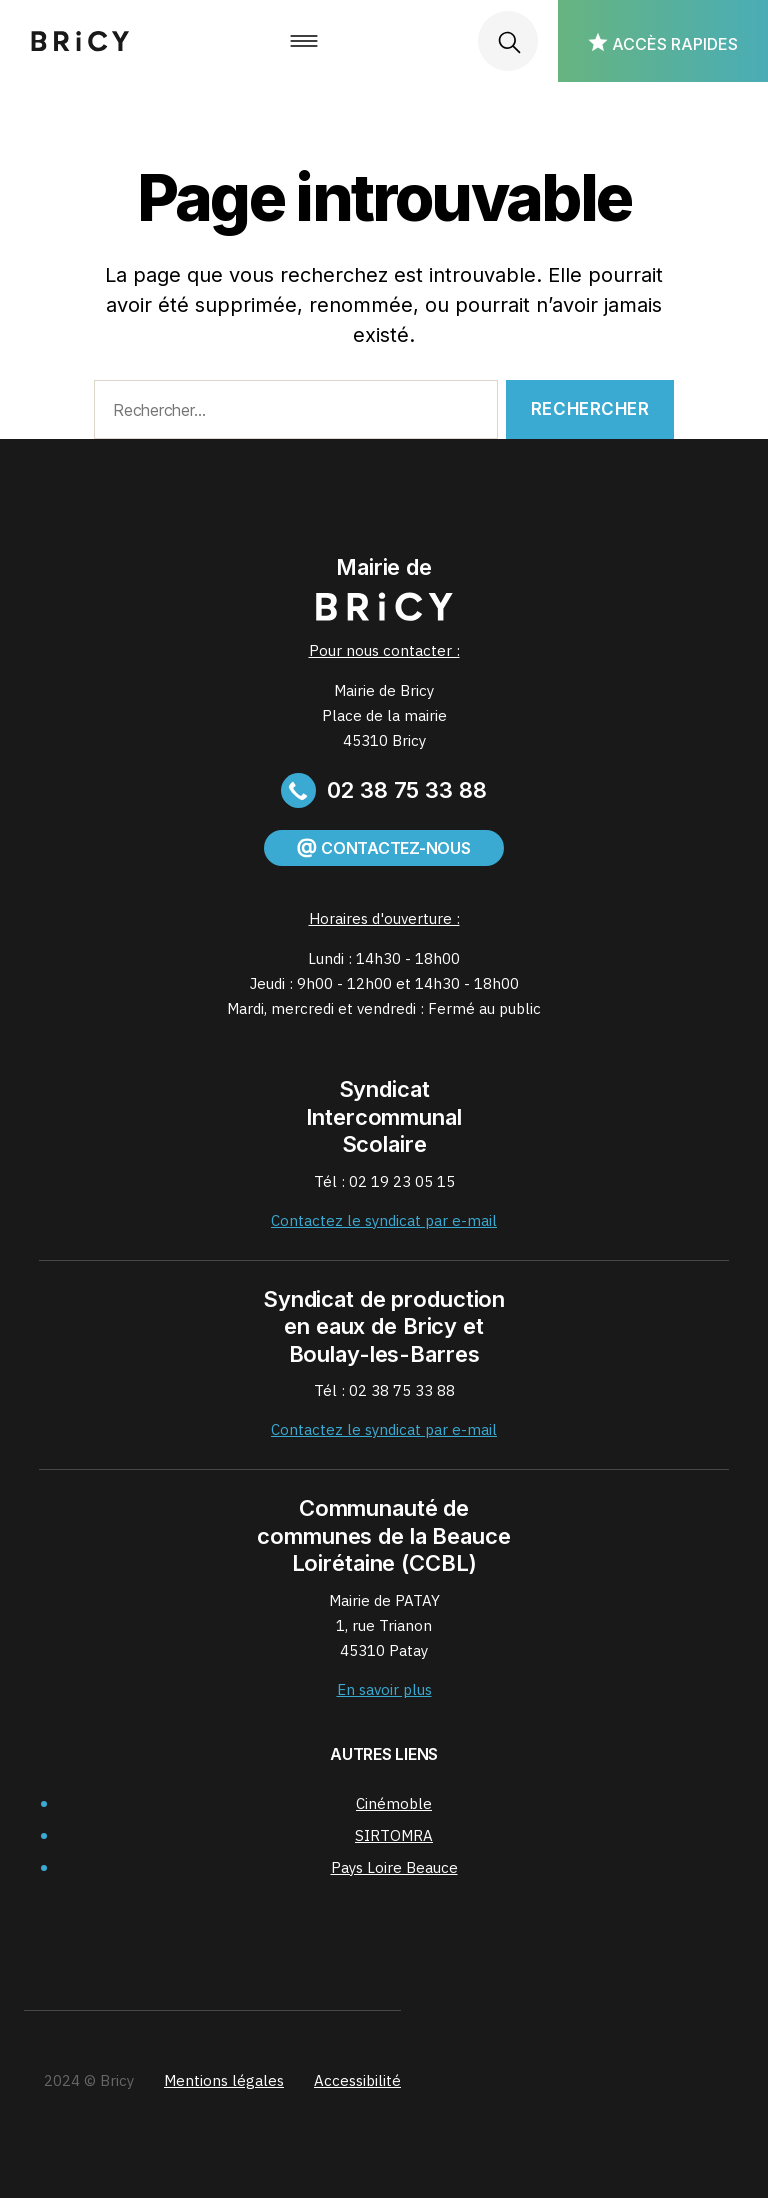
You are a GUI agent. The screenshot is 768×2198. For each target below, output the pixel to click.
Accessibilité (357, 2080)
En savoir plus (384, 1689)
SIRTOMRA (394, 1835)
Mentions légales (224, 2080)
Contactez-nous (383, 848)
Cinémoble (394, 1803)
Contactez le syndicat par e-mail (384, 1220)
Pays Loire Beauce (394, 1867)
